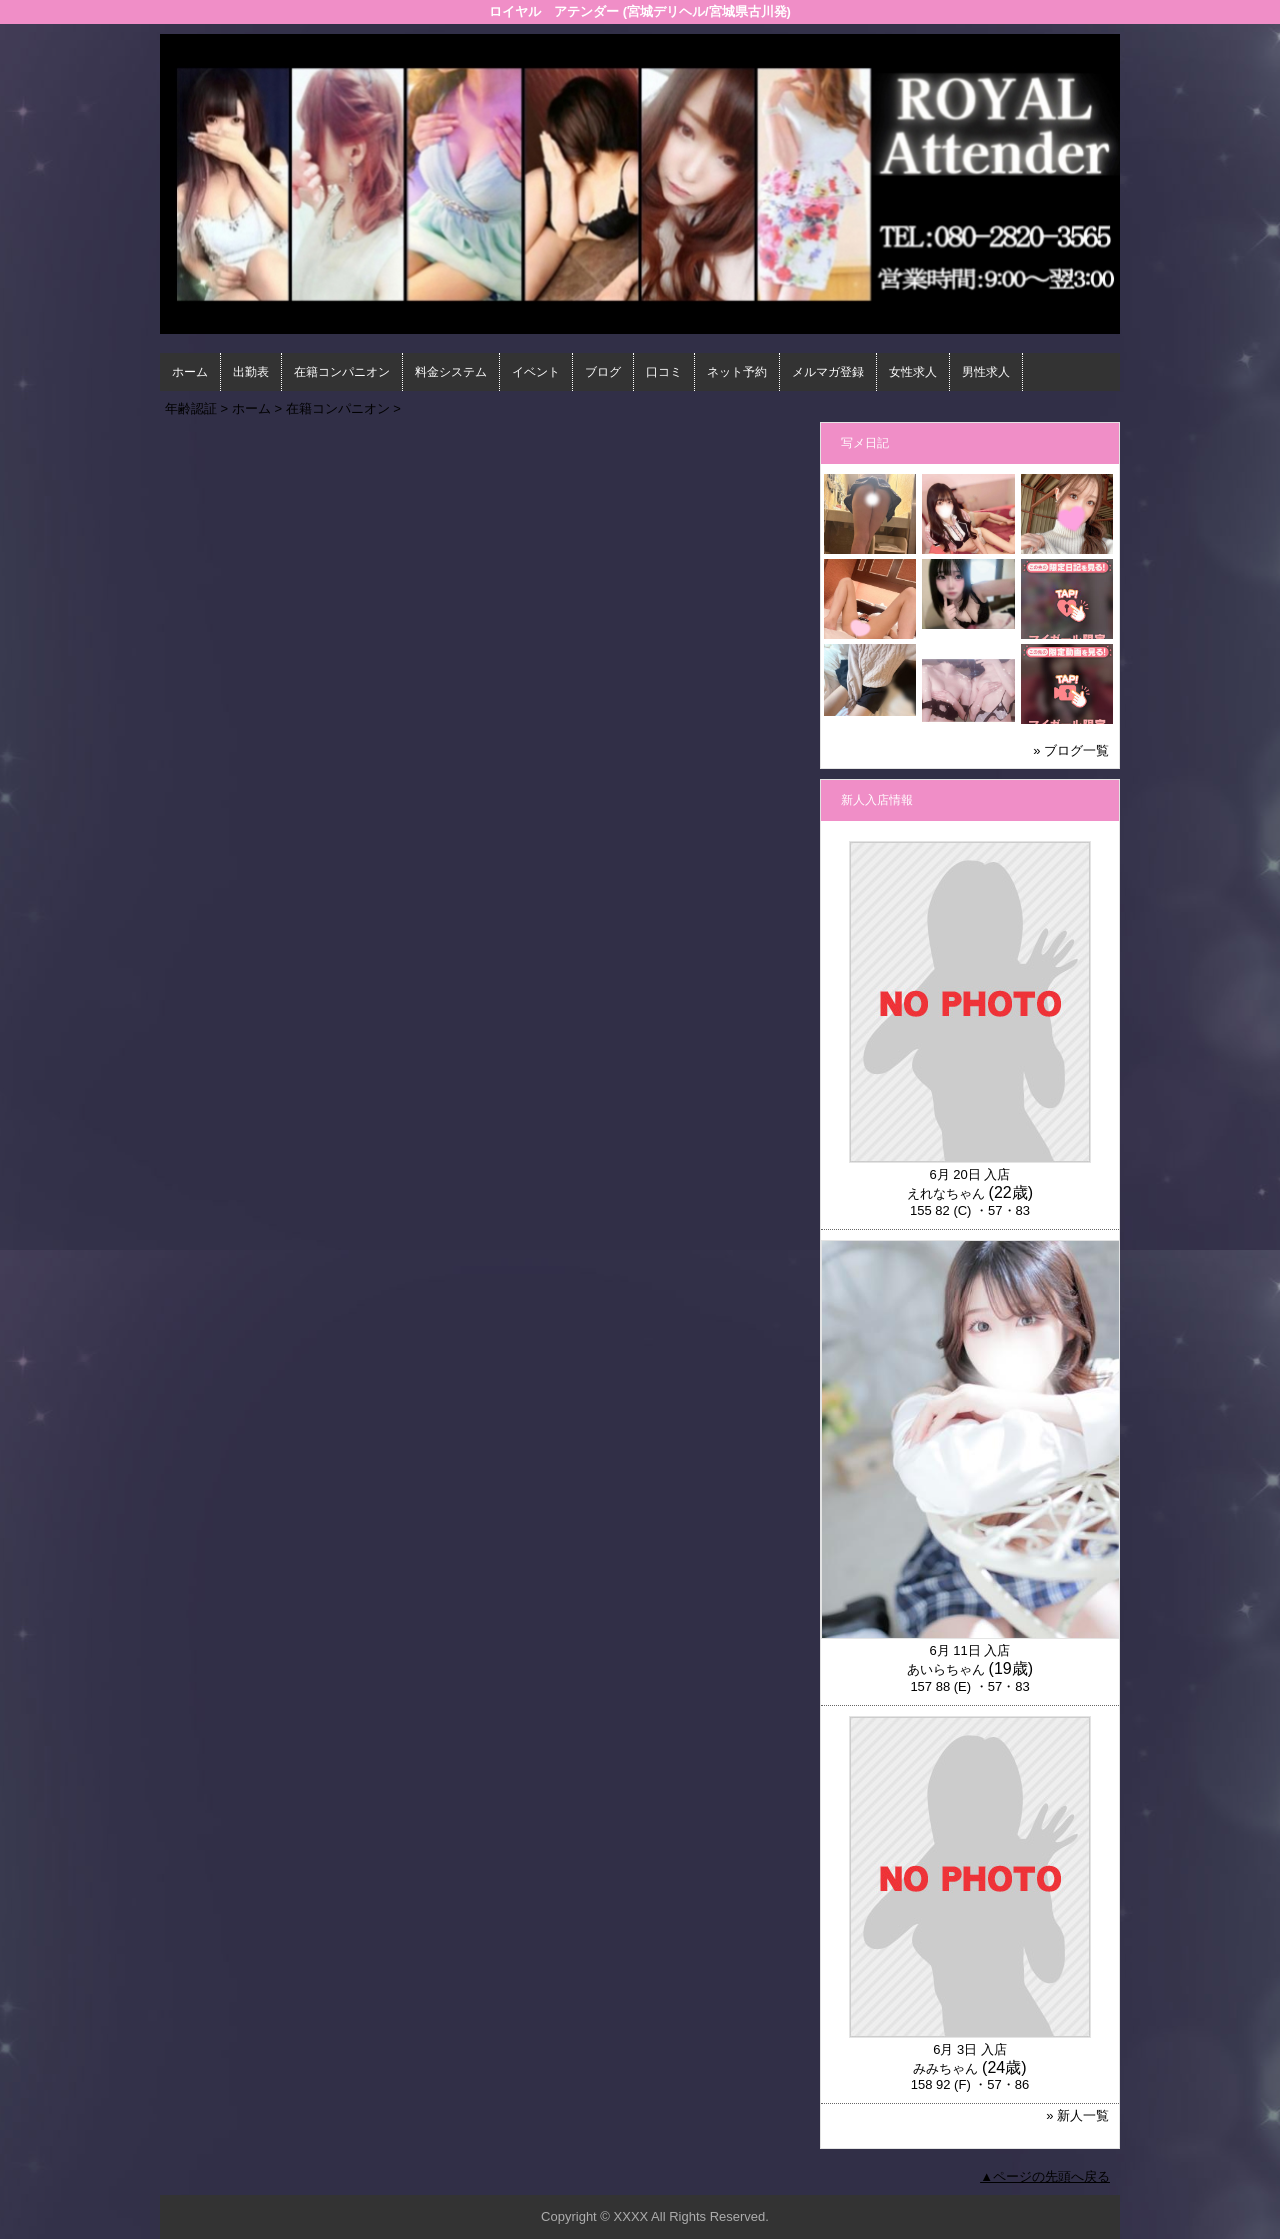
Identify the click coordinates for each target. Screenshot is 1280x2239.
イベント (536, 372)
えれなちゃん (946, 1193)
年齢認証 (191, 408)
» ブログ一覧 (1071, 750)
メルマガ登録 (828, 372)
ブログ (603, 372)
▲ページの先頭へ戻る (1045, 2176)
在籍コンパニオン (342, 372)
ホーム (190, 372)
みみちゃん (945, 2068)
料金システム (451, 372)
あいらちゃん (946, 1669)
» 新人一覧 (1077, 2115)
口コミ (664, 372)
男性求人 (986, 372)
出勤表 (251, 372)
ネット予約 (737, 372)
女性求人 (913, 372)
